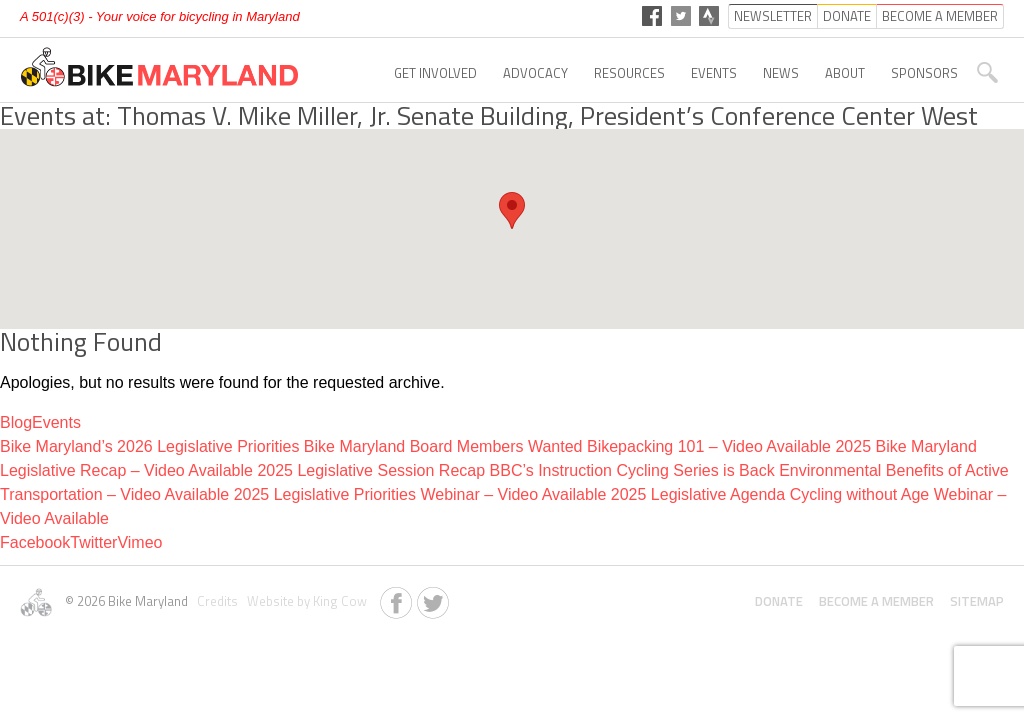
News (781, 73)
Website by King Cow (304, 601)
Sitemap (977, 601)
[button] (512, 210)
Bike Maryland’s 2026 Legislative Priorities (149, 446)
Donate (779, 601)
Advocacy (535, 73)
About (845, 73)
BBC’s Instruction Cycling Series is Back (632, 470)
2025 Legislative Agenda (698, 494)
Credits (216, 601)
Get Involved (435, 73)
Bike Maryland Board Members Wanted (443, 446)
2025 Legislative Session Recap (371, 470)
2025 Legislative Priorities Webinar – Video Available (420, 494)
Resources (629, 73)
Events (714, 73)
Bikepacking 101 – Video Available (709, 446)
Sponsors (924, 73)
